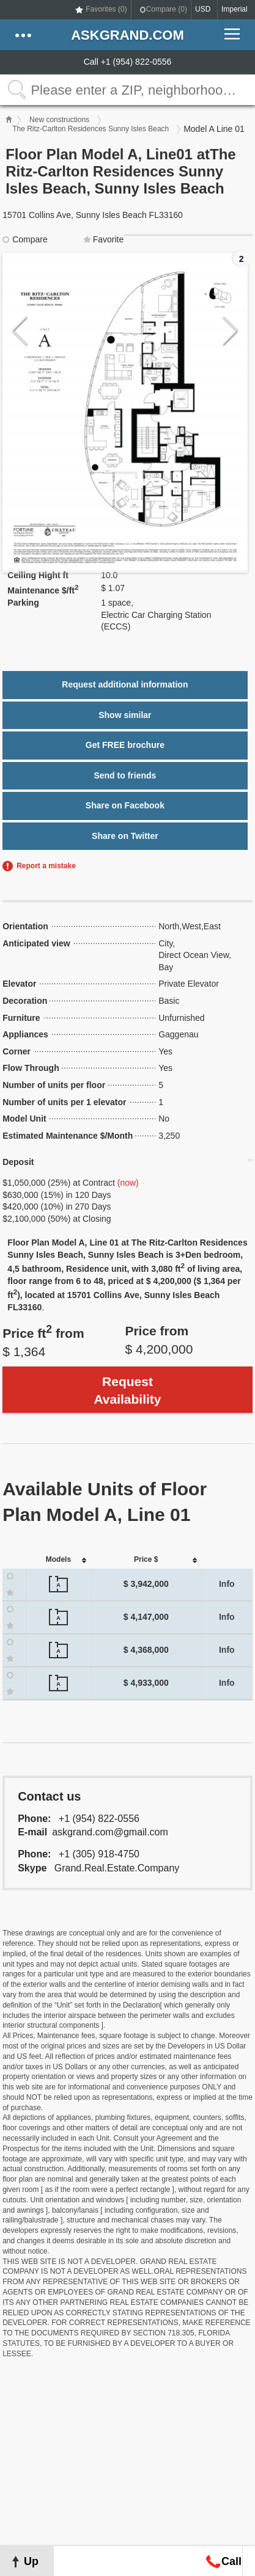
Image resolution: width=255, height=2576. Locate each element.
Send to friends (125, 775)
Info (227, 1584)
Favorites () (106, 9)
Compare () (166, 9)
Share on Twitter (125, 836)
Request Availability (127, 1390)
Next (230, 331)
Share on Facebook (125, 805)
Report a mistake (46, 866)
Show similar (124, 715)
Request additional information (125, 684)
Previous (20, 331)
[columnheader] (58, 1560)
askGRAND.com (127, 35)
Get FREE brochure (125, 745)
